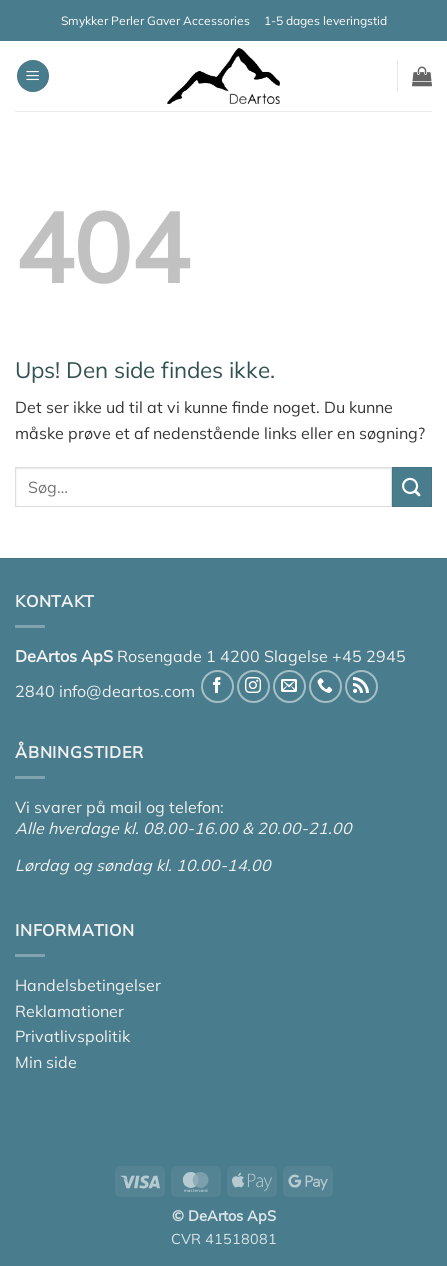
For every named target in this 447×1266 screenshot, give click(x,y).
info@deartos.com (127, 691)
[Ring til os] (325, 686)
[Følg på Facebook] (217, 686)
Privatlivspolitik (72, 1036)
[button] (33, 76)
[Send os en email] (289, 686)
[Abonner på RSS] (361, 686)
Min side (46, 1062)
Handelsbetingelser (88, 985)
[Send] (412, 486)
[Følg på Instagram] (253, 686)
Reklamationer (69, 1011)
